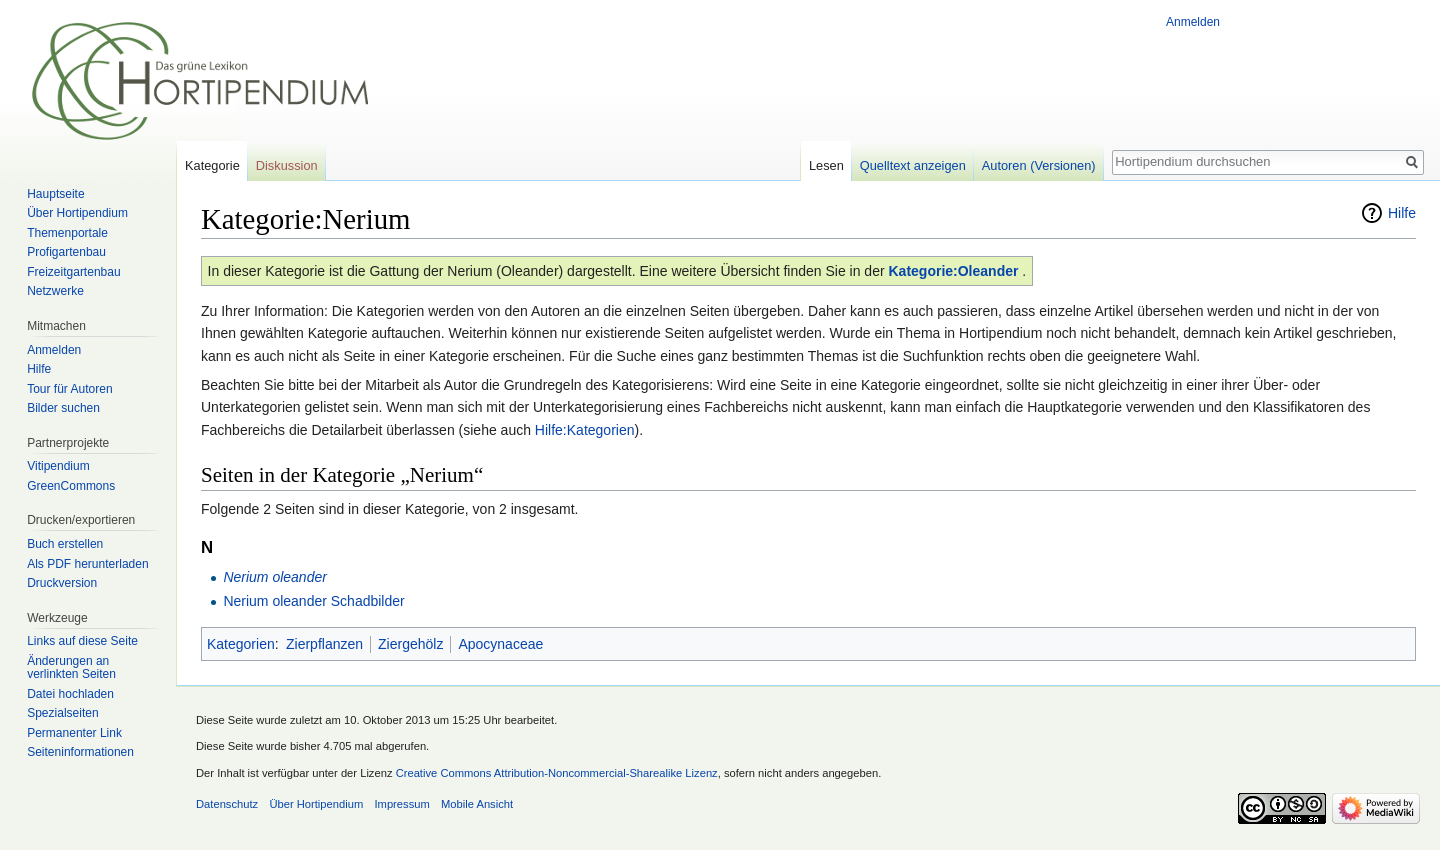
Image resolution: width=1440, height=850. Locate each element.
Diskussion (287, 165)
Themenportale (67, 233)
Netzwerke (55, 291)
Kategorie (212, 165)
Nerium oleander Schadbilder (313, 601)
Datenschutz (227, 804)
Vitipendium (58, 466)
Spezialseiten (62, 713)
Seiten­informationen (80, 752)
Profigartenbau (66, 252)
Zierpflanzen (324, 644)
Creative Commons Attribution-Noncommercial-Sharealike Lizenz (557, 773)
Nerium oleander (275, 577)
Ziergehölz (410, 644)
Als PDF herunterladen (87, 564)
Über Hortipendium (77, 213)
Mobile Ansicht (477, 804)
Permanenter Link (74, 733)
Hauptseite (55, 194)
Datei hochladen (70, 694)
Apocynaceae (500, 644)
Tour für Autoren (69, 389)
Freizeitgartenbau (73, 272)
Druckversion (62, 583)
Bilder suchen (63, 408)
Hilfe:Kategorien (585, 430)
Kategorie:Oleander (954, 271)
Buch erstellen (65, 544)
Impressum (401, 804)
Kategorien (241, 644)
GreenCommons (71, 486)
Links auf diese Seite (82, 641)
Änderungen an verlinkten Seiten (71, 668)
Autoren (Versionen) (1039, 165)
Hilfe (1402, 213)
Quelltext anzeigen (913, 165)
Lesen (826, 165)
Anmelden (1193, 22)
